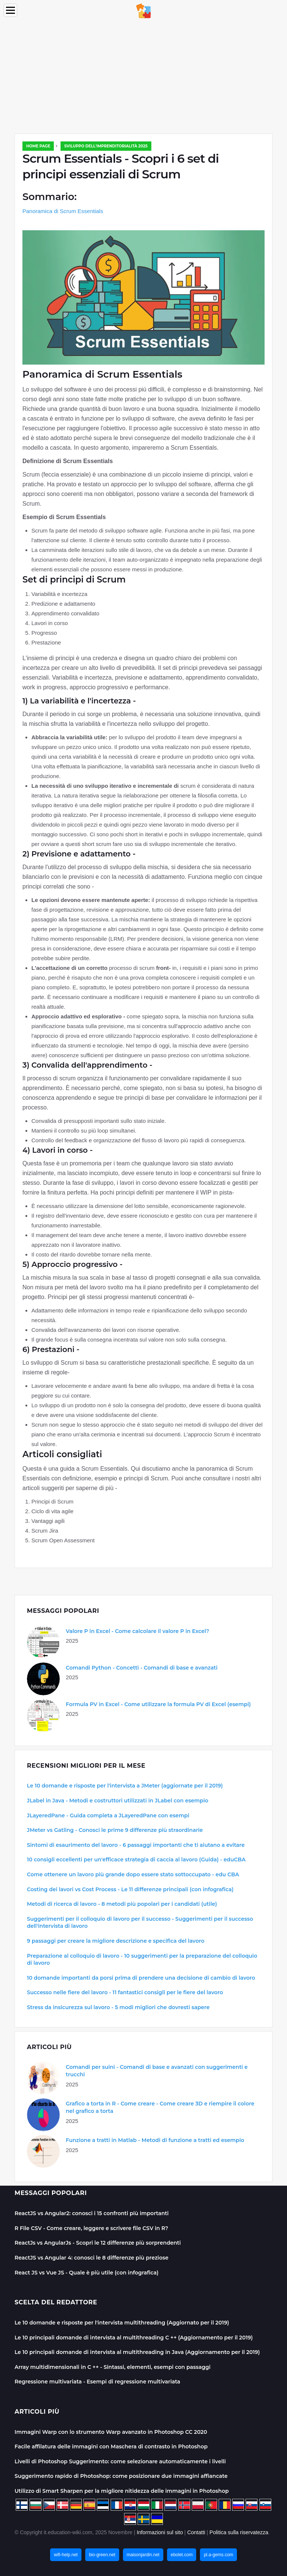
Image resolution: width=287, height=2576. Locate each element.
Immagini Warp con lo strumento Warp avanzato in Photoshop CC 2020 (111, 2432)
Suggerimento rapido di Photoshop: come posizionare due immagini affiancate (121, 2476)
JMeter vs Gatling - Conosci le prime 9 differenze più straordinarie (115, 1830)
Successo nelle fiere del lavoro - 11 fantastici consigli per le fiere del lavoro (125, 1992)
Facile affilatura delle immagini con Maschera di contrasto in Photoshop (111, 2446)
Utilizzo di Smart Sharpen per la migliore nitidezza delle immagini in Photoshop (122, 2491)
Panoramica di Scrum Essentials (62, 211)
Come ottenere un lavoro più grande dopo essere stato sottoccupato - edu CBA (133, 1874)
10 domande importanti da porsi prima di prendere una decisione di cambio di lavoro (141, 1977)
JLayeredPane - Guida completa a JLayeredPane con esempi (108, 1815)
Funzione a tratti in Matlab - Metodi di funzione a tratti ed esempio (155, 2140)
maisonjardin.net (143, 2554)
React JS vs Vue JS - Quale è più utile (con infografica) (86, 2272)
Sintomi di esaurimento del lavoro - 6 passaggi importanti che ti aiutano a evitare (136, 1845)
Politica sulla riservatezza (239, 2532)
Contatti (196, 2532)
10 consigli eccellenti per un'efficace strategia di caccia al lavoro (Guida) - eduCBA (136, 1859)
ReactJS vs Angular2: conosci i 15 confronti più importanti (92, 2213)
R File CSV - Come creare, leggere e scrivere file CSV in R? (91, 2228)
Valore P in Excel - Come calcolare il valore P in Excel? (137, 1631)
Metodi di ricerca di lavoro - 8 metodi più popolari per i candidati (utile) (122, 1904)
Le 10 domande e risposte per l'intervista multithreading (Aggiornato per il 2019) (122, 2322)
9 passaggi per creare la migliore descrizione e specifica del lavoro (115, 1941)
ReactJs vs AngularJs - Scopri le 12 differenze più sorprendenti (98, 2242)
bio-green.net (102, 2554)
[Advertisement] (143, 77)
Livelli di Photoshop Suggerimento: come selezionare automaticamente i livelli (120, 2461)
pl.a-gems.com (218, 2554)
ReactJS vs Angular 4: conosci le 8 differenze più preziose (92, 2257)
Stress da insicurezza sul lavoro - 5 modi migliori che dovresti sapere (118, 2007)
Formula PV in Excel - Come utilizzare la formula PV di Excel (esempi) (158, 1704)
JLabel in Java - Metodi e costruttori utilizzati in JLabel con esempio (117, 1800)
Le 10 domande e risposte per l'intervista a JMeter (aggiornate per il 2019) (125, 1785)
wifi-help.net (66, 2554)
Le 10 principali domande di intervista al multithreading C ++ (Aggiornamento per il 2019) (134, 2337)
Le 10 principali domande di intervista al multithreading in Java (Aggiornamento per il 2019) (137, 2352)
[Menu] (10, 10)
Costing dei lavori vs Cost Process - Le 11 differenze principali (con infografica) (130, 1889)
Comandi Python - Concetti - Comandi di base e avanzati (141, 1667)
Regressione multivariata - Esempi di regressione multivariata (97, 2381)
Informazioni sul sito (160, 2532)
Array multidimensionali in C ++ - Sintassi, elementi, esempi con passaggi (112, 2367)
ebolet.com (182, 2554)
